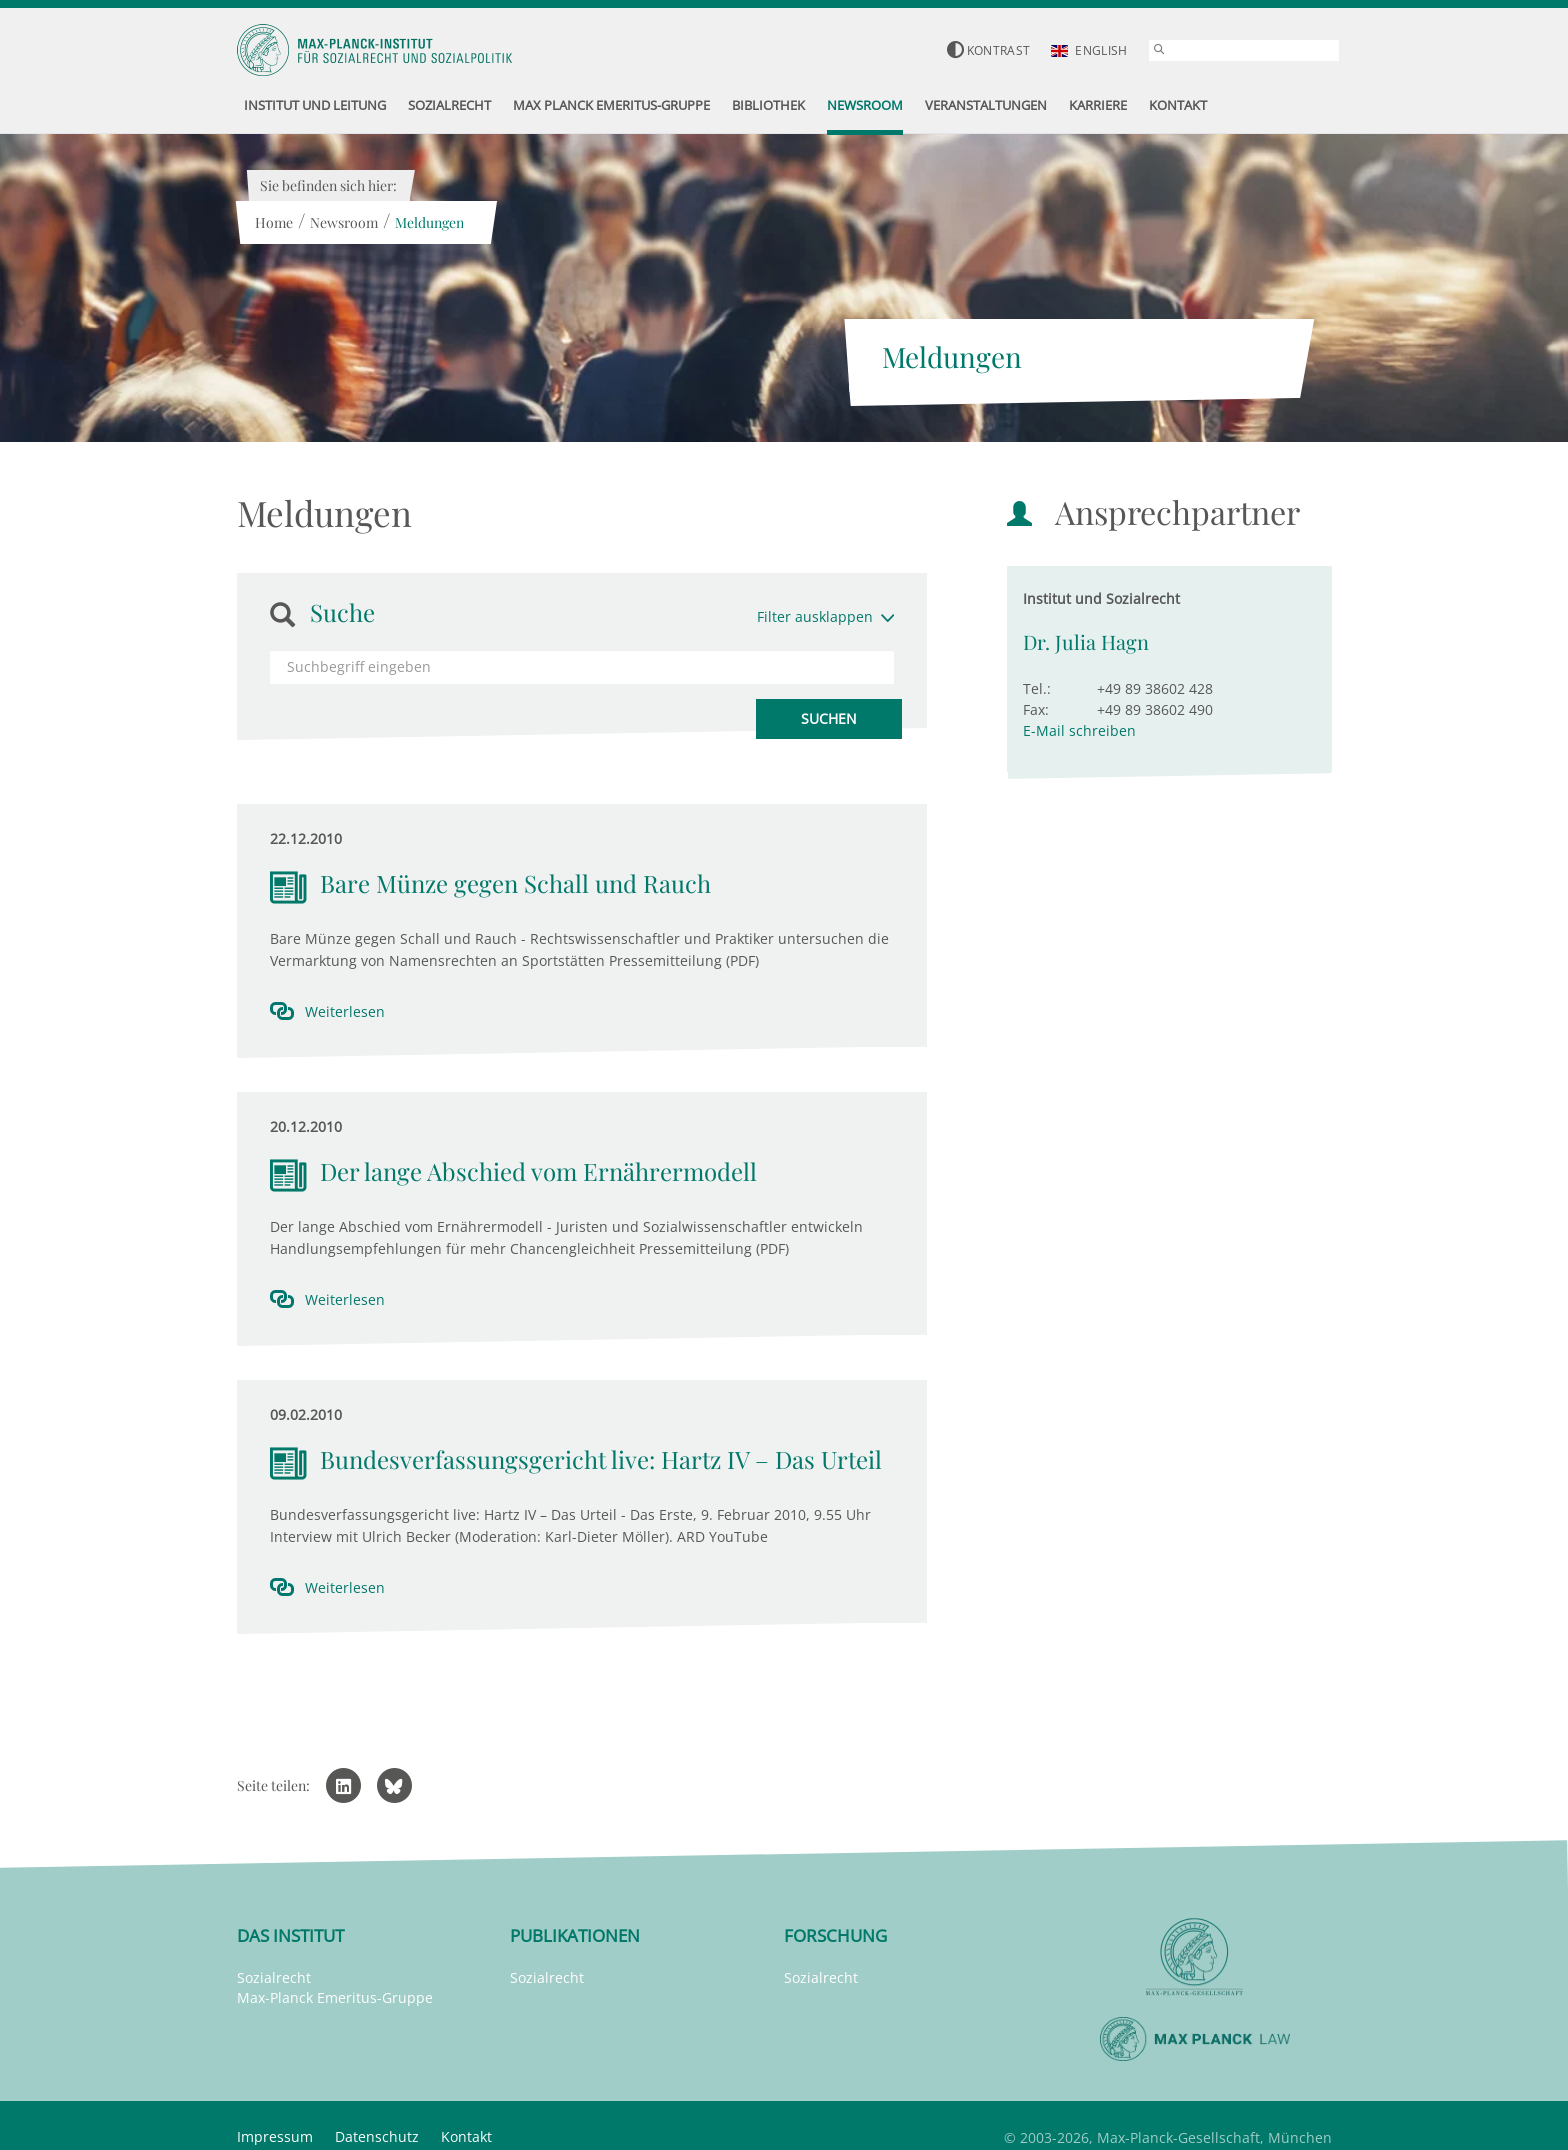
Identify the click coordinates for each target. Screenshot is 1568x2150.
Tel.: (1037, 688)
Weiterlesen (345, 1011)
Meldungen (429, 222)
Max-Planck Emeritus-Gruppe (335, 1997)
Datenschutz (377, 2136)
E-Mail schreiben (1079, 730)
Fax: (1036, 709)
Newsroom (344, 222)
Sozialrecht (274, 1977)
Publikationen (575, 1935)
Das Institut (290, 1935)
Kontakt (466, 2136)
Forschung (835, 1935)
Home (274, 222)
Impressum (275, 2136)
